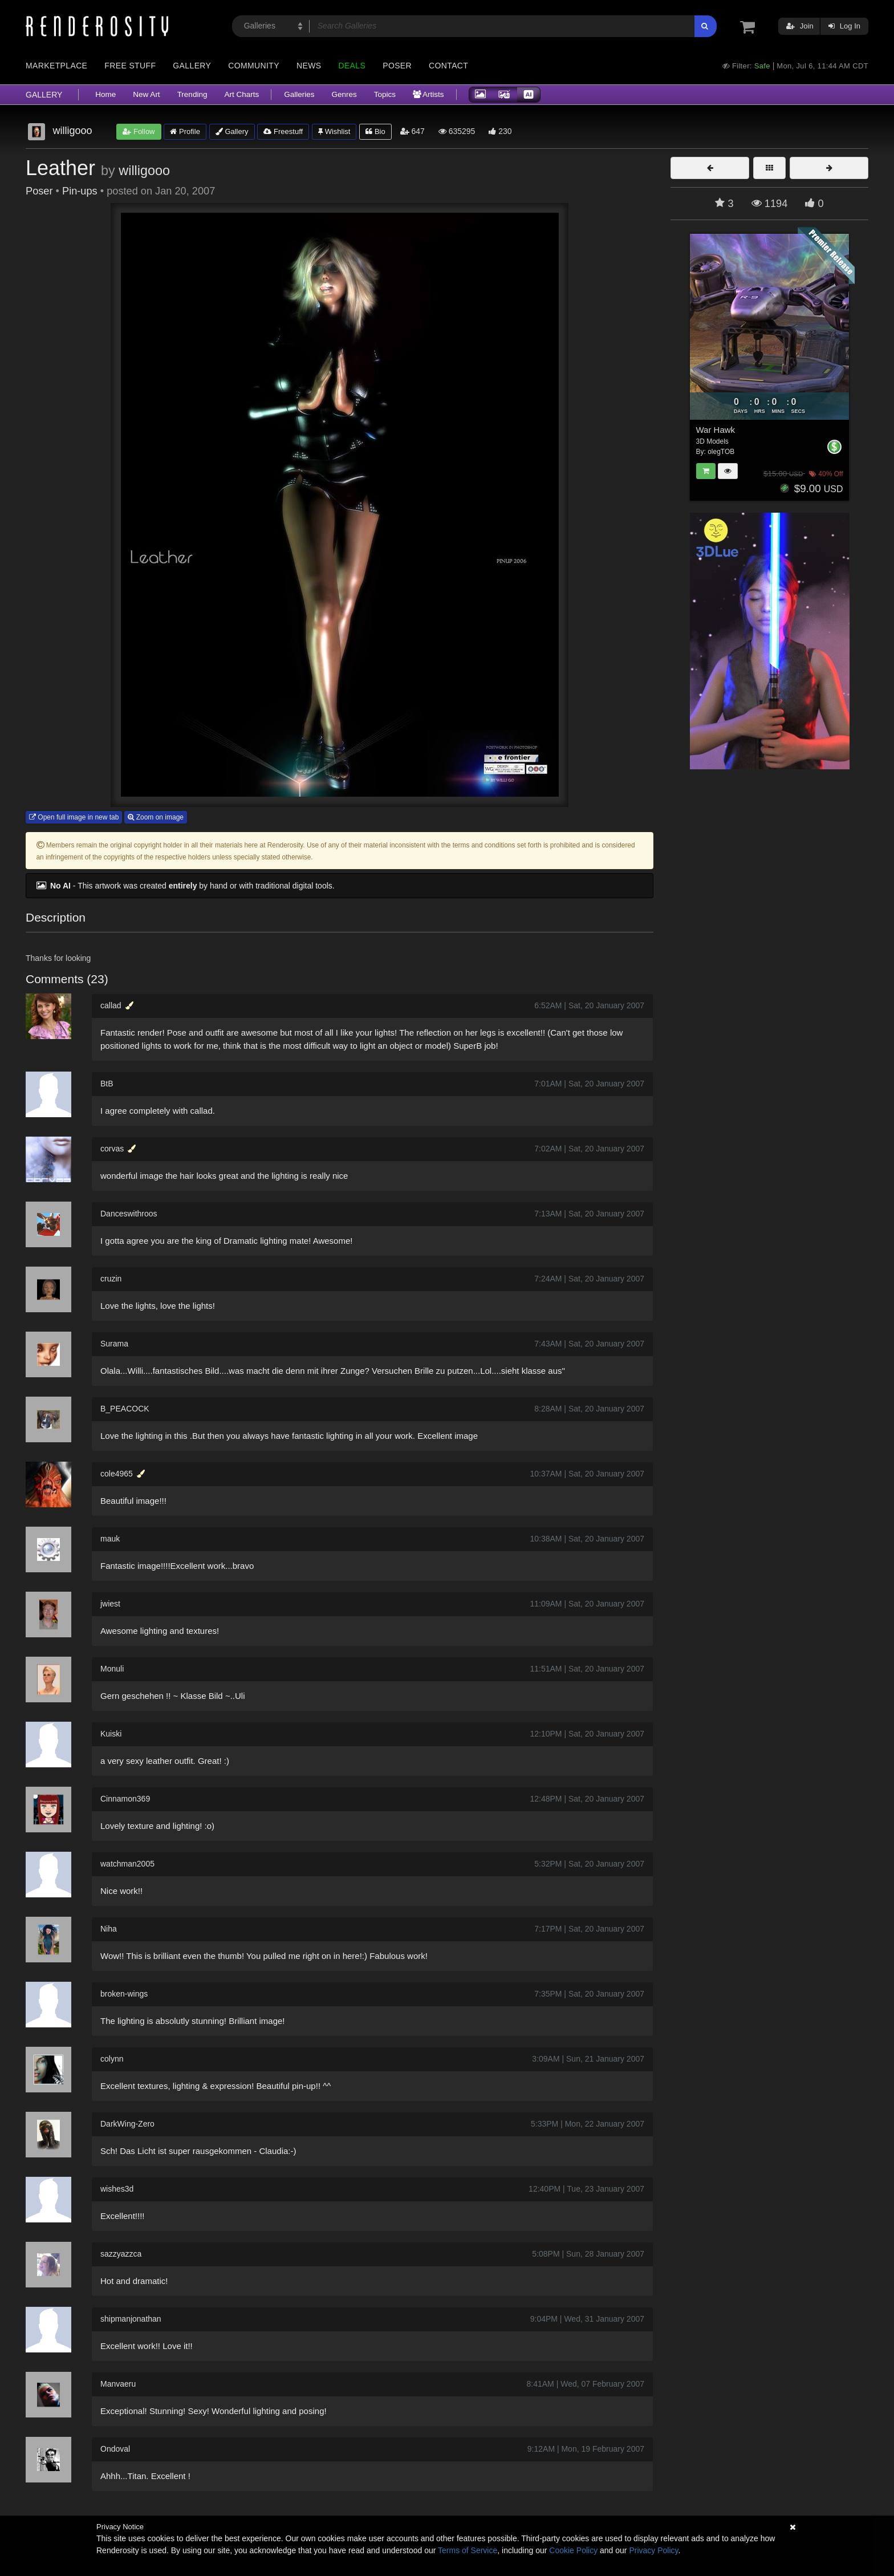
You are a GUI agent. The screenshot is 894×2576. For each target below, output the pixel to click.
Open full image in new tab (74, 817)
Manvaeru (118, 2383)
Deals (351, 65)
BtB (106, 1083)
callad (110, 1005)
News (308, 65)
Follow (139, 131)
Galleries (299, 94)
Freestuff (283, 131)
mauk (110, 1538)
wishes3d (116, 2188)
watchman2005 (127, 1863)
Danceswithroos (128, 1213)
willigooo (144, 170)
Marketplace (56, 65)
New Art (146, 94)
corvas (112, 1148)
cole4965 (116, 1473)
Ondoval (115, 2448)
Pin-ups (79, 191)
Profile (185, 131)
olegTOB (721, 452)
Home (105, 94)
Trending (192, 94)
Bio (375, 131)
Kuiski (110, 1733)
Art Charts (241, 94)
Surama (114, 1343)
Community (253, 65)
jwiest (110, 1603)
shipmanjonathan (130, 2318)
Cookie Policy (573, 2550)
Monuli (112, 1668)
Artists (428, 94)
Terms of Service (467, 2550)
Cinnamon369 (125, 1798)
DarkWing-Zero (127, 2123)
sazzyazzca (120, 2253)
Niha (108, 1928)
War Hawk (715, 430)
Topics (385, 94)
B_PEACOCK (124, 1408)
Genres (343, 94)
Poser (397, 65)
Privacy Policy (653, 2550)
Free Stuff (130, 65)
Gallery (192, 65)
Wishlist (334, 131)
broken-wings (124, 1993)
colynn (111, 2058)
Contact (448, 65)
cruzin (110, 1278)
